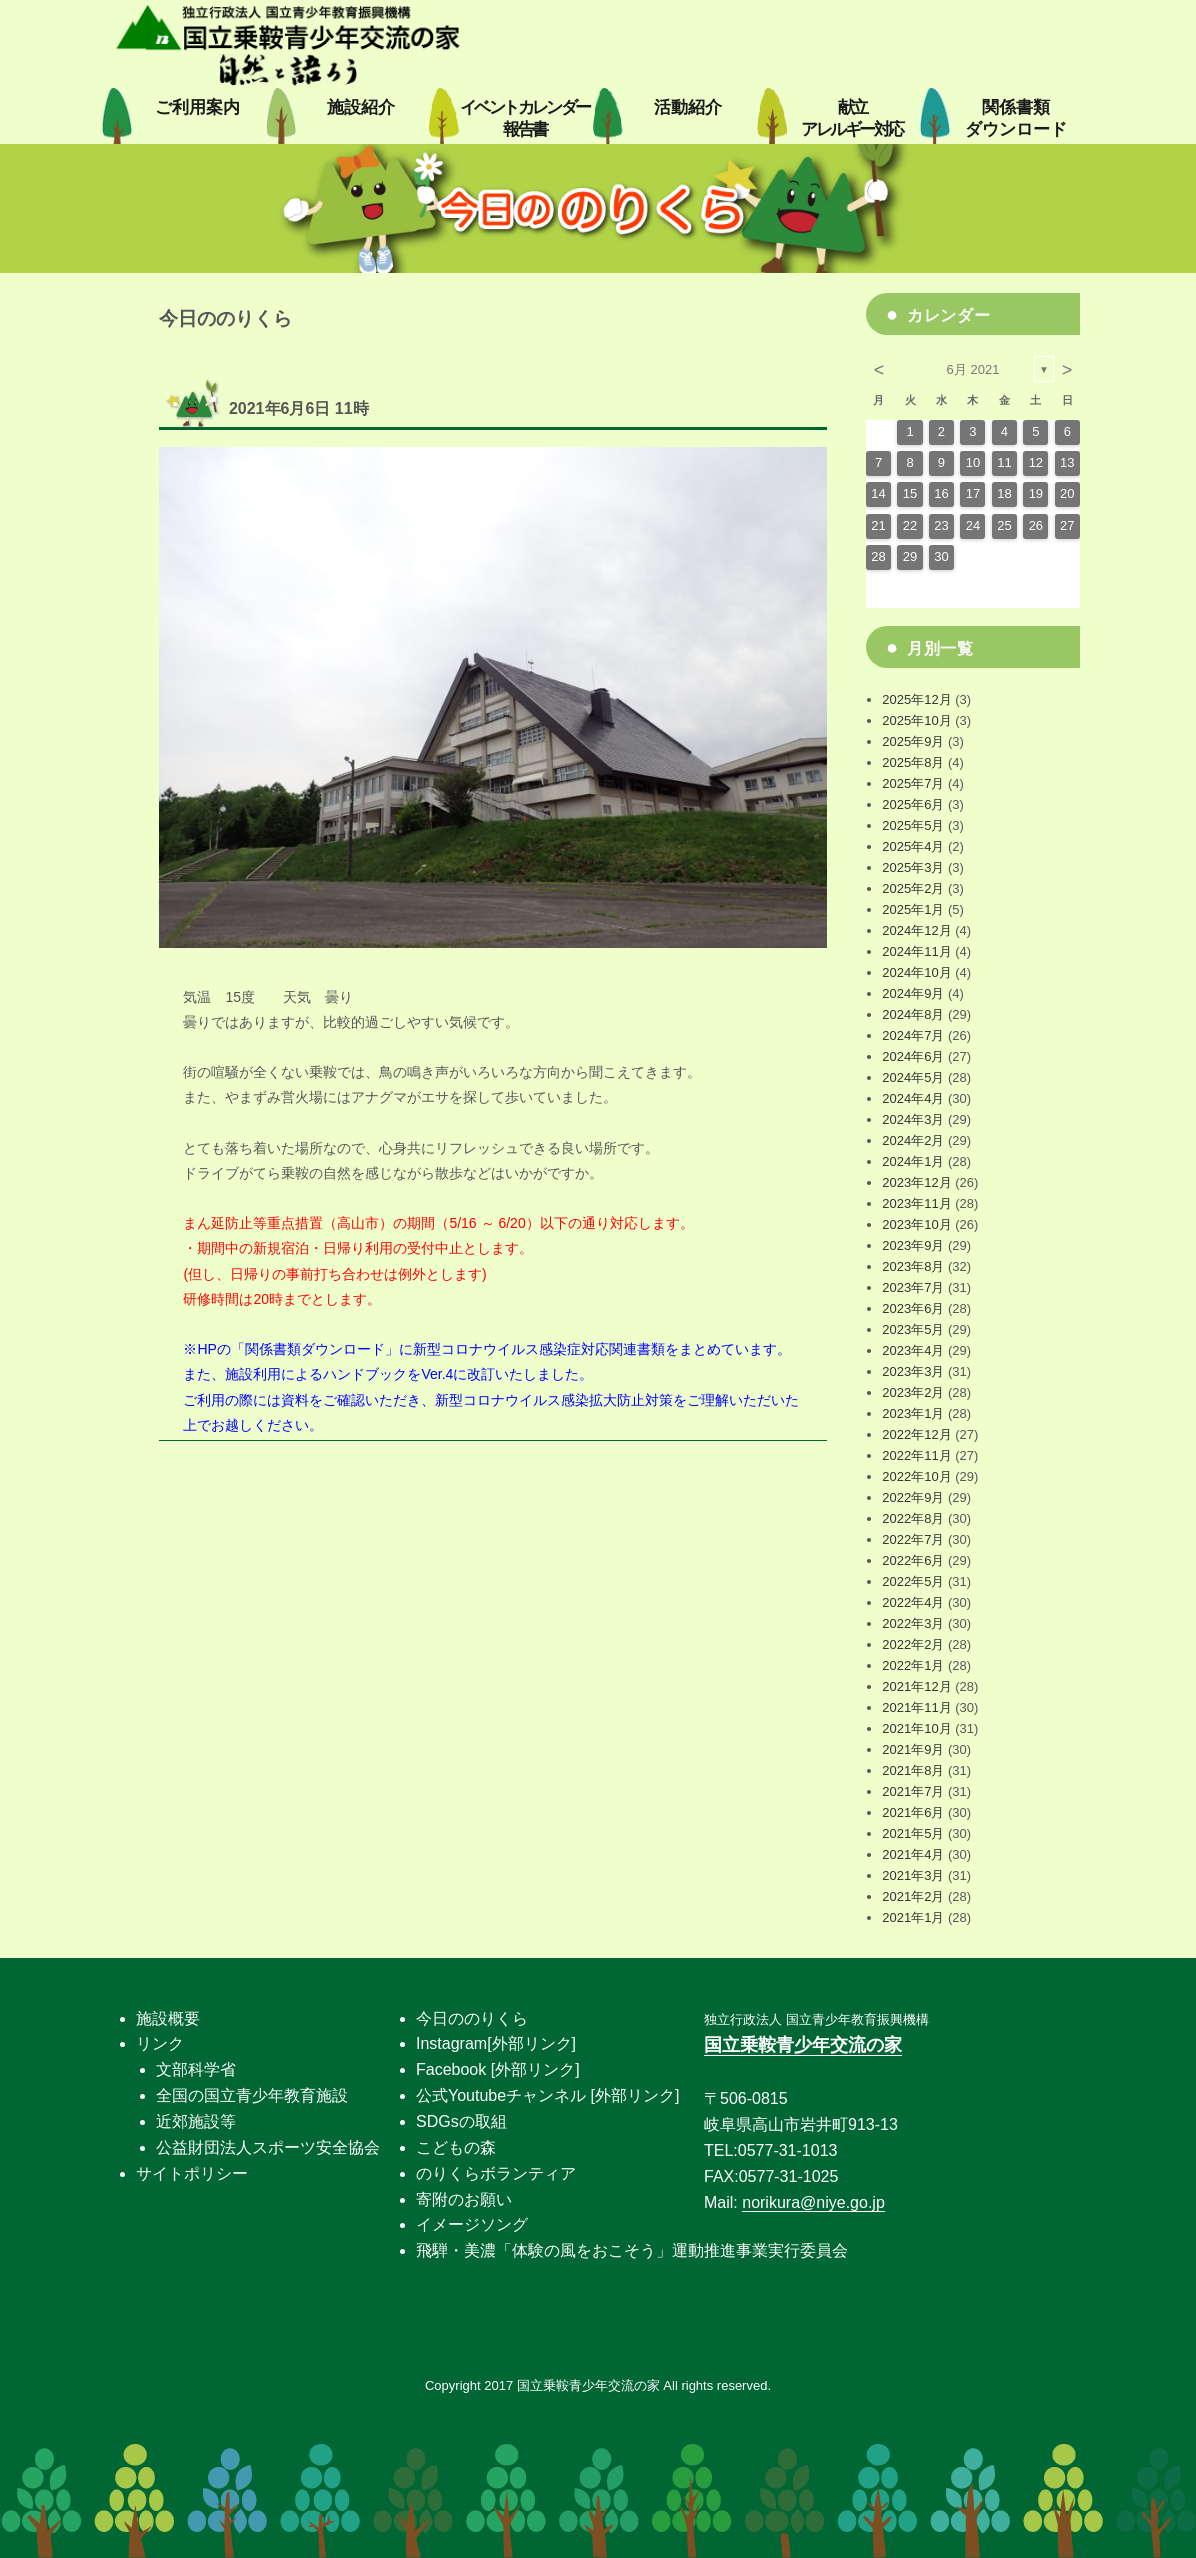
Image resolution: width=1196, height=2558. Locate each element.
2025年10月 (916, 720)
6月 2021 (973, 369)
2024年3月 (913, 1119)
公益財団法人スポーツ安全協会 (268, 2147)
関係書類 (1016, 118)
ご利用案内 (197, 107)
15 (910, 493)
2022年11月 (916, 1455)
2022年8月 (913, 1518)
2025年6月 (913, 804)
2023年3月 (913, 1371)
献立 (851, 118)
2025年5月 (913, 825)
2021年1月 (913, 1917)
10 (973, 462)
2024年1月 (913, 1161)
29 (910, 556)
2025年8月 (913, 762)
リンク (160, 2043)
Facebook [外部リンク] (498, 2069)
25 (1004, 525)
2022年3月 (913, 1623)
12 (1036, 462)
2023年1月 (913, 1413)
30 (941, 556)
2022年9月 (913, 1497)
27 (1067, 525)
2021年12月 (916, 1686)
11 (1004, 462)
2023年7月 (913, 1287)
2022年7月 (913, 1539)
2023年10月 (916, 1224)
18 (1004, 493)
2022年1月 (913, 1665)
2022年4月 (913, 1602)
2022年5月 (913, 1581)
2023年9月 (913, 1245)
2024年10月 (916, 972)
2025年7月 (913, 783)
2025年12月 (916, 699)
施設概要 (168, 2018)
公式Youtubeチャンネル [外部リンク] (547, 2095)
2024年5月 (913, 1077)
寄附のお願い (464, 2199)
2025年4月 (913, 846)
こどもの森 (456, 2147)
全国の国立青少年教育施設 (252, 2095)
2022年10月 (916, 1476)
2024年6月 (913, 1056)
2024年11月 (916, 951)
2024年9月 (913, 993)
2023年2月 (913, 1392)
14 (878, 493)
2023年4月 (913, 1350)
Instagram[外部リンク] (496, 2043)
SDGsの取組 (461, 2121)
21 (878, 525)
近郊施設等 (196, 2121)
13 (1067, 462)
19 (1036, 493)
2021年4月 (913, 1854)
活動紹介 (688, 107)
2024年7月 (913, 1035)
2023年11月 (916, 1203)
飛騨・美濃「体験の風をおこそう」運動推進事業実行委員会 (632, 2250)
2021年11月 (916, 1707)
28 (878, 556)
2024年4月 (913, 1098)
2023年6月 (913, 1308)
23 (941, 525)
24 (973, 525)
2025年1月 (913, 909)
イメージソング (472, 2224)
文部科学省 (196, 2069)
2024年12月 (916, 930)
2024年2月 (913, 1140)
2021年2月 (913, 1896)
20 (1067, 493)
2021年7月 (913, 1791)
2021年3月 (913, 1875)
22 (910, 525)
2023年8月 (913, 1266)
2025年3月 (913, 867)
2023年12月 (916, 1182)
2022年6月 (913, 1560)
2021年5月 (913, 1833)
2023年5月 (913, 1329)
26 (1036, 525)
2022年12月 (916, 1434)
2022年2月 (913, 1644)
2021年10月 (916, 1728)
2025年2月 (913, 888)
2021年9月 (913, 1749)
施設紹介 (361, 107)
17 (973, 493)
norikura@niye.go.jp (813, 2202)
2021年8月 (913, 1770)
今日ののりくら (472, 2018)
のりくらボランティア (496, 2173)
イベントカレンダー (525, 118)
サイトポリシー (192, 2173)
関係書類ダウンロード (315, 1349)
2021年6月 (913, 1812)
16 (941, 493)
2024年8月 (913, 1014)
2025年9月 (913, 741)
